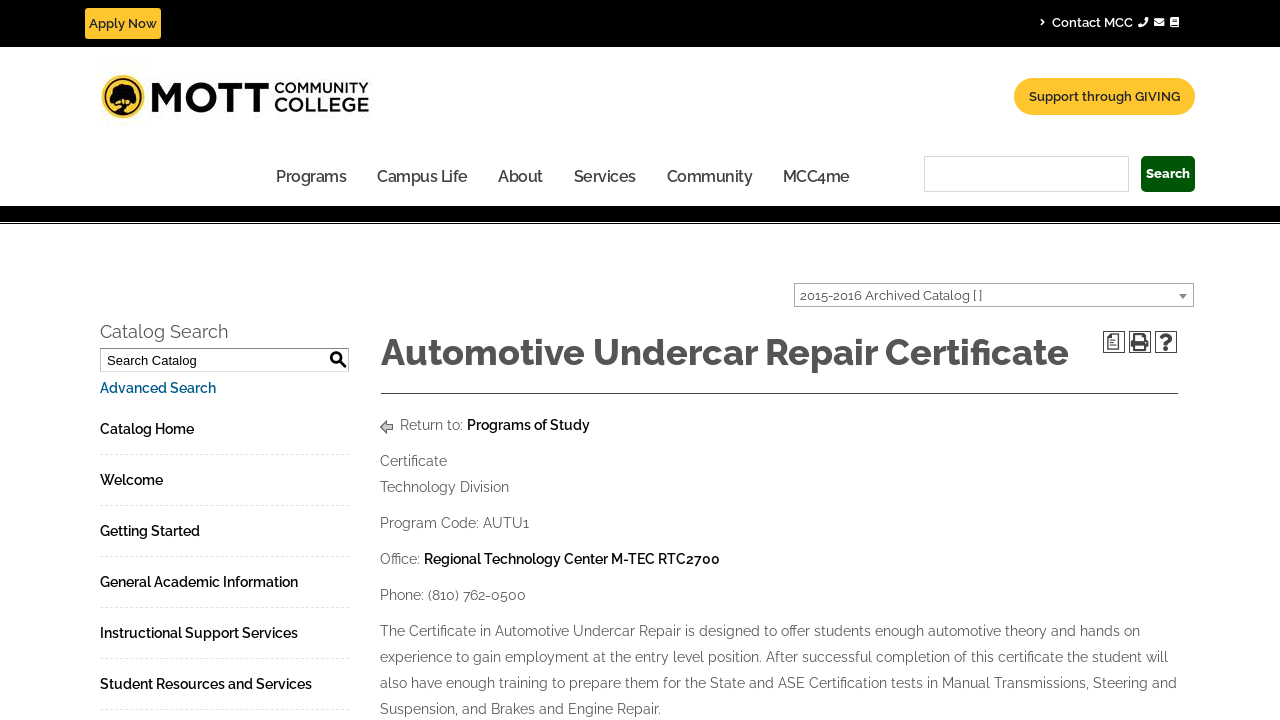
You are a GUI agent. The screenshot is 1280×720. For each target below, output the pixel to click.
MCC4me (641, 176)
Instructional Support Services (199, 632)
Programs (136, 176)
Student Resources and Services (206, 683)
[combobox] (994, 294)
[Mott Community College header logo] (310, 95)
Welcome (131, 479)
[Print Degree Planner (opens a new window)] (1114, 341)
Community (535, 176)
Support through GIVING (1104, 96)
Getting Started (150, 530)
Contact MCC (1109, 22)
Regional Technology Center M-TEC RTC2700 (572, 558)
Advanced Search (158, 387)
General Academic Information (199, 581)
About (345, 176)
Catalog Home (147, 428)
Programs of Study (528, 424)
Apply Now (123, 23)
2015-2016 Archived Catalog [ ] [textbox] (891, 294)
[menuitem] (136, 175)
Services (430, 176)
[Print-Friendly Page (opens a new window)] (1140, 341)
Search (1168, 173)
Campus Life (247, 176)
